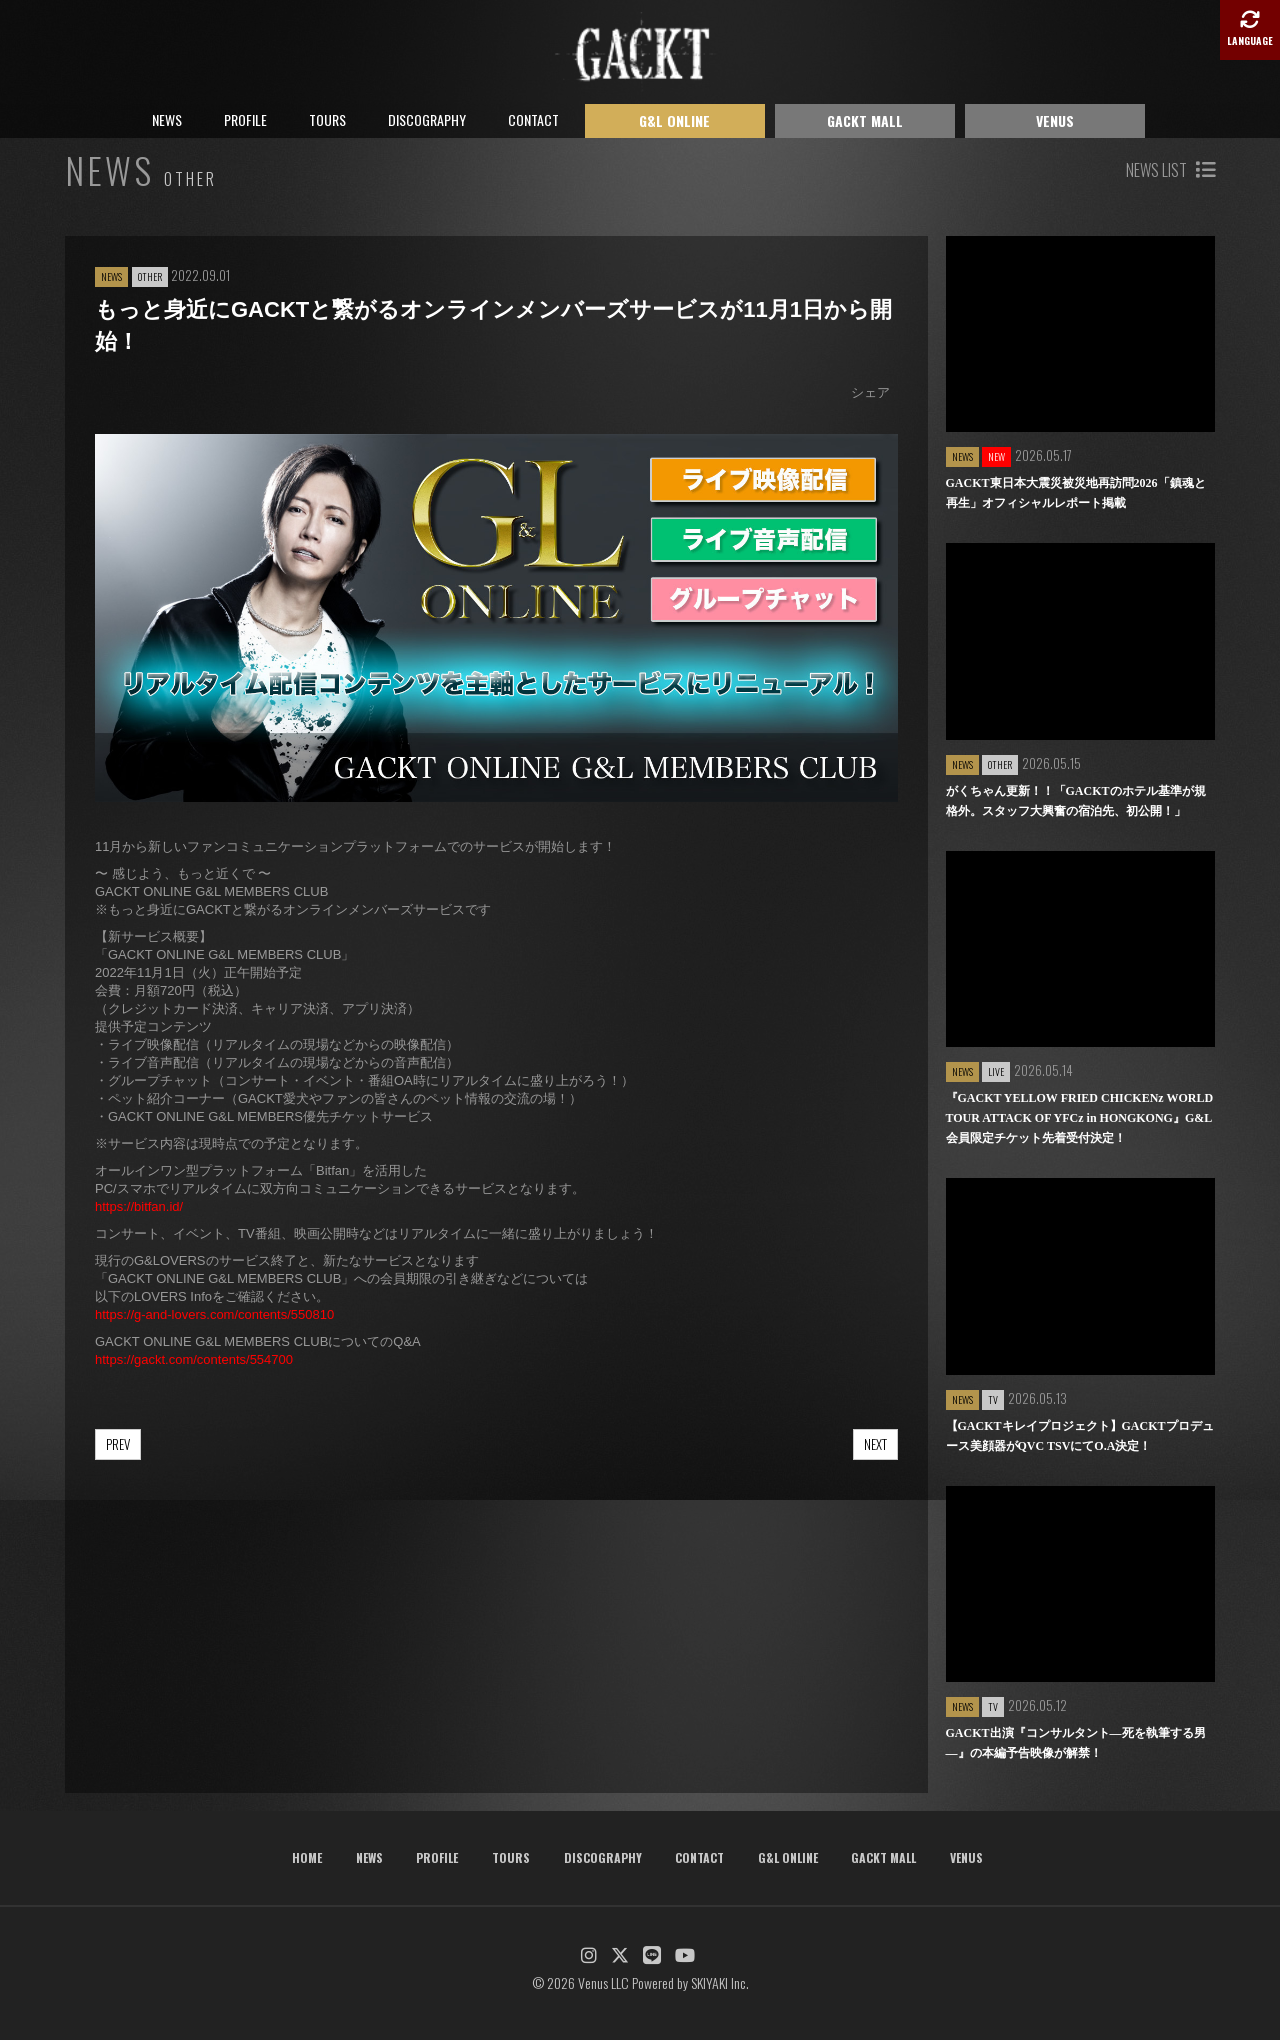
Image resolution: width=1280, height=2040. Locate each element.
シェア (870, 392)
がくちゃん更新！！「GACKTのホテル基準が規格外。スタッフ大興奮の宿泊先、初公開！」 (1076, 801)
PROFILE (245, 119)
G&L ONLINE (674, 120)
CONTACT (533, 119)
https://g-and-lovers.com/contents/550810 (214, 1314)
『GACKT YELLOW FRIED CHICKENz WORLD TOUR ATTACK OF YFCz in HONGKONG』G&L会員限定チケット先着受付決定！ (1080, 1118)
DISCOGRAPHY (427, 119)
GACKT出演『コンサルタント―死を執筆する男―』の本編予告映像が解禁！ (1076, 1743)
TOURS (327, 119)
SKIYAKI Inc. (720, 1982)
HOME (307, 1857)
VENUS (1055, 120)
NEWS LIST (1170, 170)
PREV (118, 1444)
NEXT (875, 1444)
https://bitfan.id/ (139, 1206)
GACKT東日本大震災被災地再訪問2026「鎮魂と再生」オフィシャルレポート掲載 (1076, 493)
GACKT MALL (865, 120)
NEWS (167, 119)
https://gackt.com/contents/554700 (194, 1359)
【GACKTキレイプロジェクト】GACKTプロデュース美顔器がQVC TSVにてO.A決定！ (1080, 1436)
